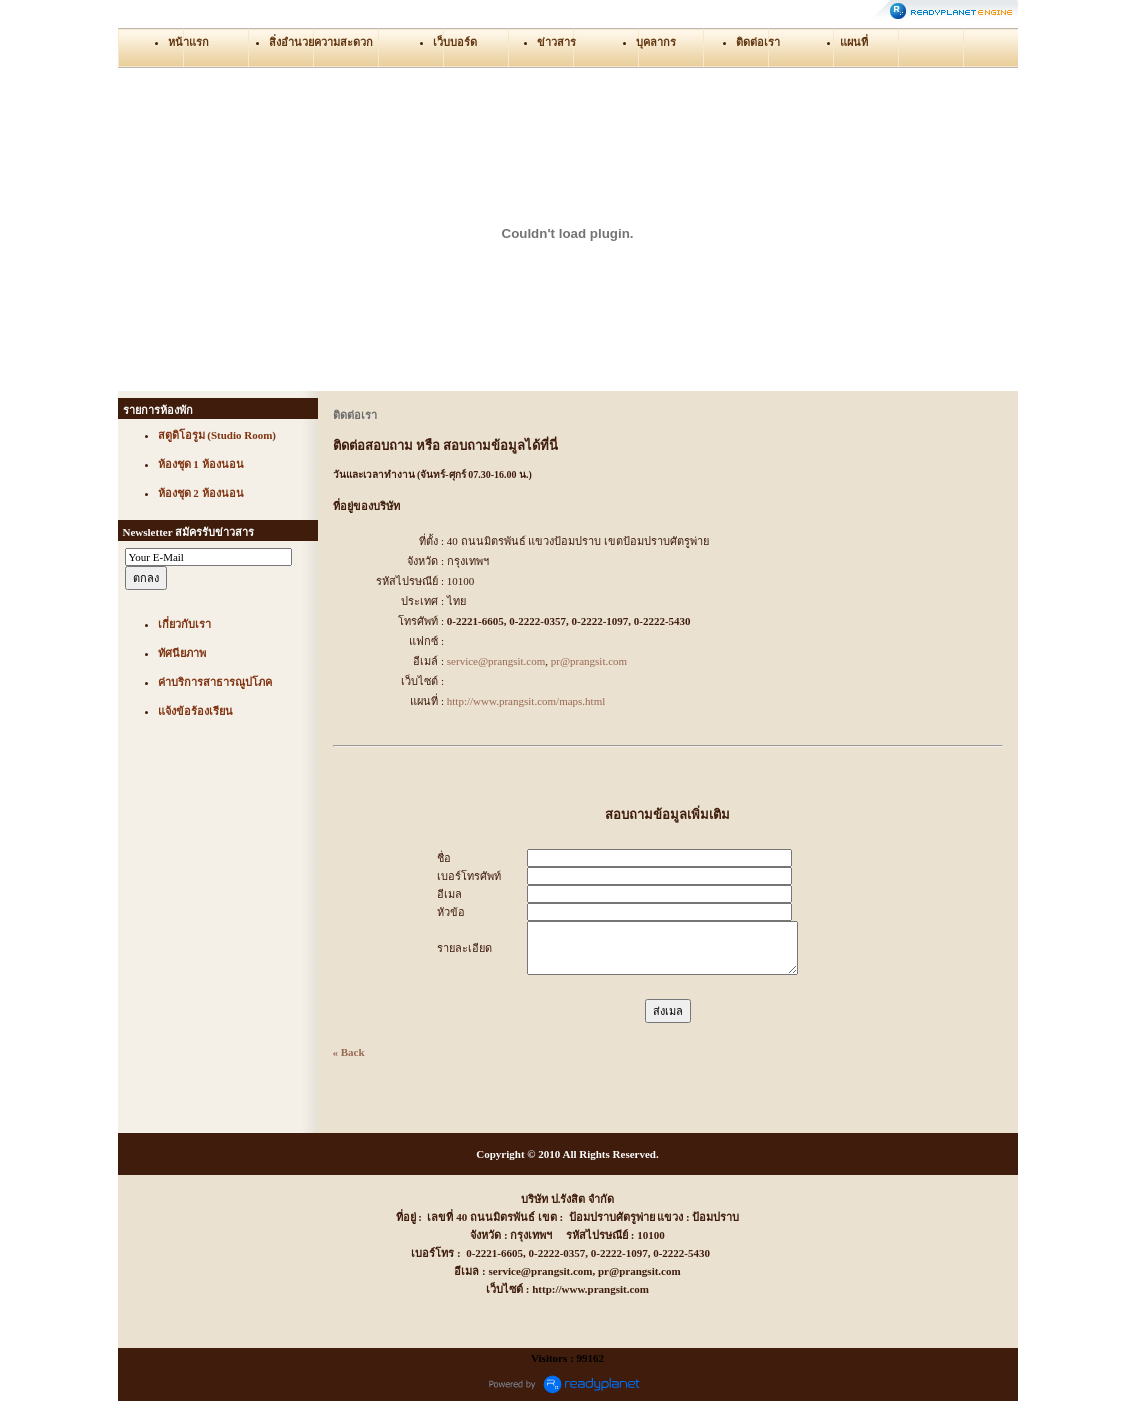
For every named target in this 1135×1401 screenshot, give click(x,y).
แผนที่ (854, 42)
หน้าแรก (188, 42)
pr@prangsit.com (589, 661)
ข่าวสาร (556, 42)
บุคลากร (656, 42)
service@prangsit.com (496, 661)
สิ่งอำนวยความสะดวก (321, 42)
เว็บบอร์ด (455, 42)
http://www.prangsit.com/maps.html (526, 701)
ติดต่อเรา (758, 42)
